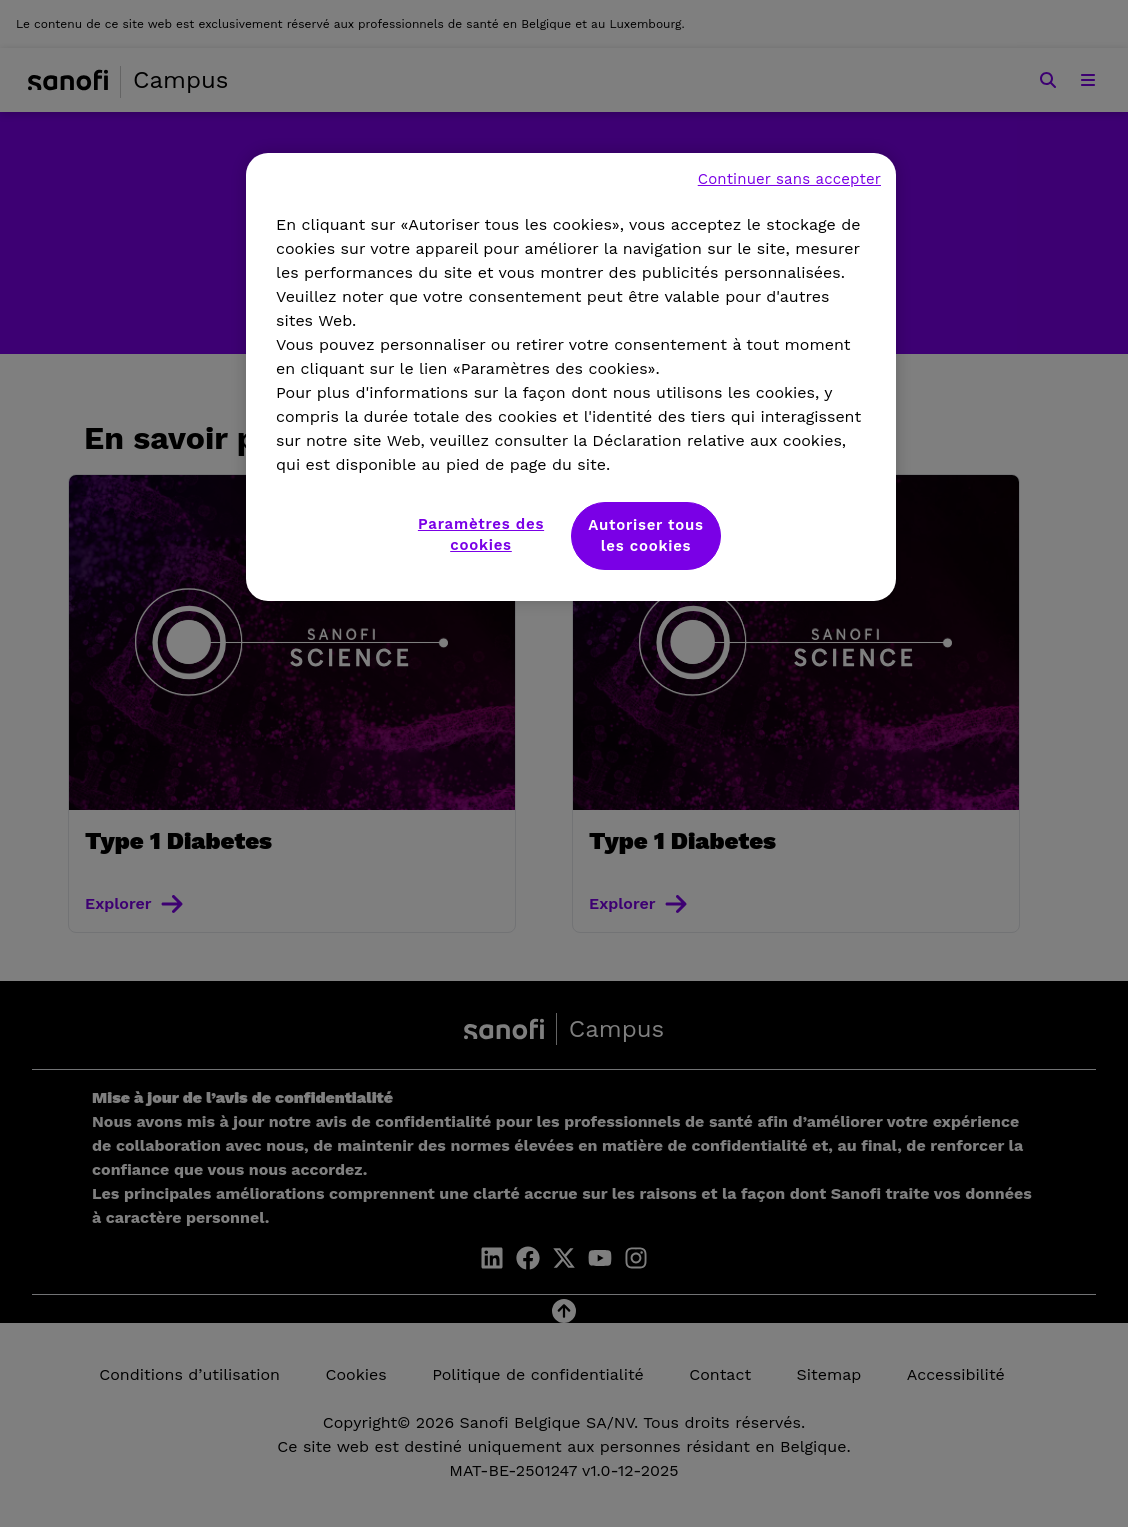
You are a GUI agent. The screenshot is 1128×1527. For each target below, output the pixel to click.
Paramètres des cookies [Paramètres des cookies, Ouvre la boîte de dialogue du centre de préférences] (481, 534)
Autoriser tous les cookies (646, 535)
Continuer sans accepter (789, 179)
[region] (571, 377)
